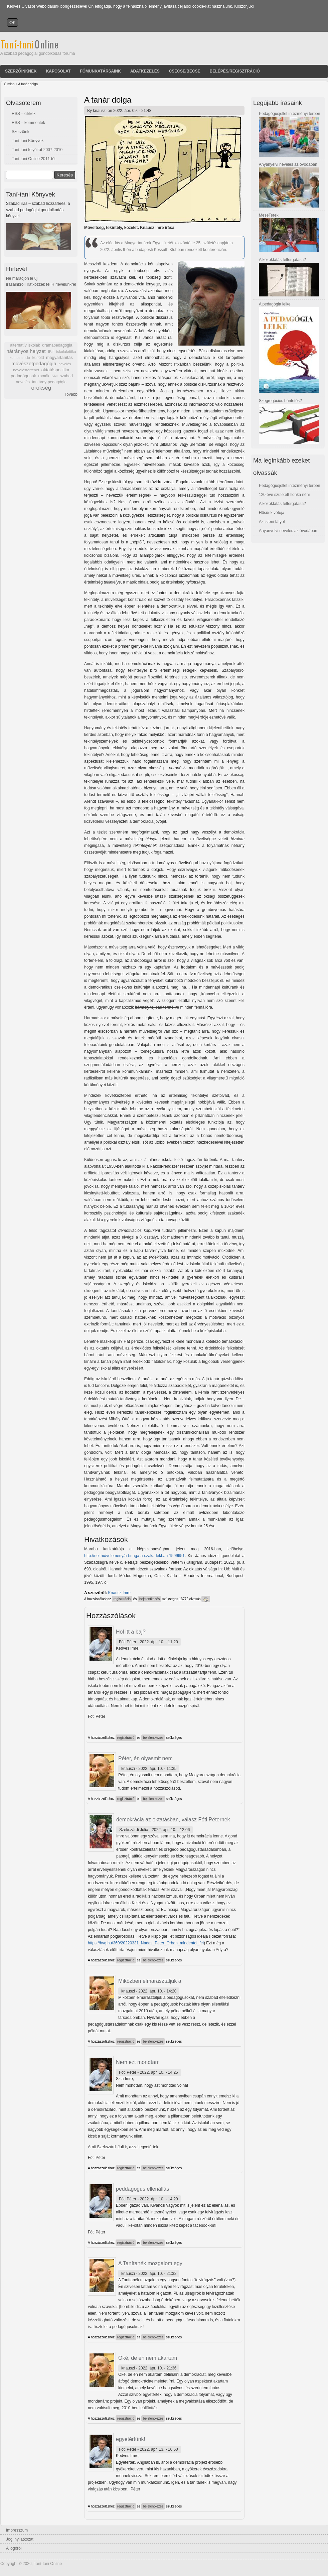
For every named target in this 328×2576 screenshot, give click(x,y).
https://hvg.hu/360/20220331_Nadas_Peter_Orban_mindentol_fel (146, 1943)
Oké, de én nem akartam (147, 2358)
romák (43, 376)
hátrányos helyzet (26, 351)
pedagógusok (23, 376)
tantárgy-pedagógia (49, 382)
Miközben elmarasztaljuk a (149, 1981)
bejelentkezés (149, 1599)
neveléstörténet (26, 370)
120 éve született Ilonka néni (284, 494)
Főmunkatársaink (100, 71)
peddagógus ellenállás (142, 2189)
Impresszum (17, 2530)
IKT (51, 351)
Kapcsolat (58, 71)
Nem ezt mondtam (138, 2062)
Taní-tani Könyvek (27, 140)
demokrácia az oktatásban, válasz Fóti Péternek (173, 1819)
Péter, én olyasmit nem (145, 1758)
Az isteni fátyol (272, 521)
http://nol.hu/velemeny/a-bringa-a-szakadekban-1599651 (134, 1555)
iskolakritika (66, 352)
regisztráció (122, 1599)
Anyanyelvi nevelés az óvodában (288, 164)
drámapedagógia (57, 345)
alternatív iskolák (25, 345)
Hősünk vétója (271, 512)
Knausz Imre (119, 1592)
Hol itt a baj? (131, 1632)
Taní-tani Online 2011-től (33, 158)
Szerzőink (20, 131)
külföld (38, 357)
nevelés (64, 364)
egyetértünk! (130, 2439)
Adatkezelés (145, 71)
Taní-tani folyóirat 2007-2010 (37, 149)
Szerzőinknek (21, 71)
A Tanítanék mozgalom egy (150, 2263)
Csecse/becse (184, 71)
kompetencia (20, 358)
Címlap (9, 84)
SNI (54, 376)
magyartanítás (59, 357)
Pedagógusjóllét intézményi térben (289, 113)
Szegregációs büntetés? (280, 400)
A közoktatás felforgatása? (282, 259)
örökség (41, 388)
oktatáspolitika (55, 369)
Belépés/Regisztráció (235, 71)
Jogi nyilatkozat (19, 2539)
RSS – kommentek (28, 122)
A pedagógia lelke (275, 304)
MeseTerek (269, 215)
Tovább (70, 394)
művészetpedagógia (33, 363)
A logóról (14, 2548)
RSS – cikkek (23, 113)
